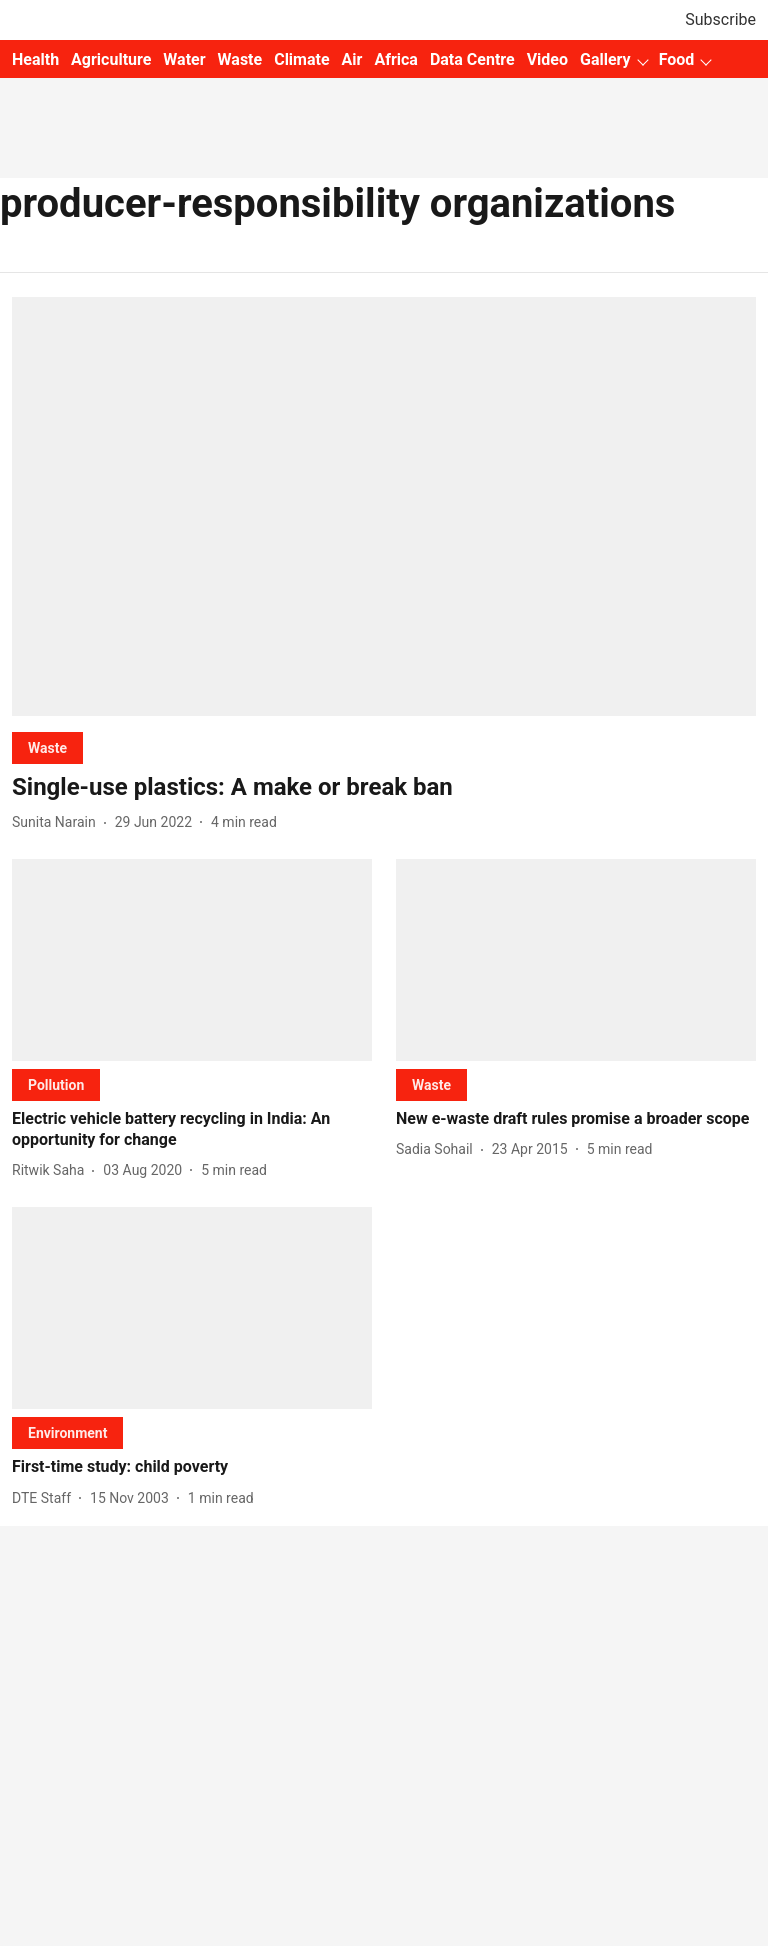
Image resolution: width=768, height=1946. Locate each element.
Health (35, 59)
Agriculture (111, 59)
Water (184, 59)
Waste (240, 59)
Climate (301, 59)
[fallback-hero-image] (384, 506)
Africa (395, 59)
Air (352, 59)
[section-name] (47, 747)
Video (547, 59)
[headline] (384, 787)
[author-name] (58, 822)
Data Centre (472, 59)
